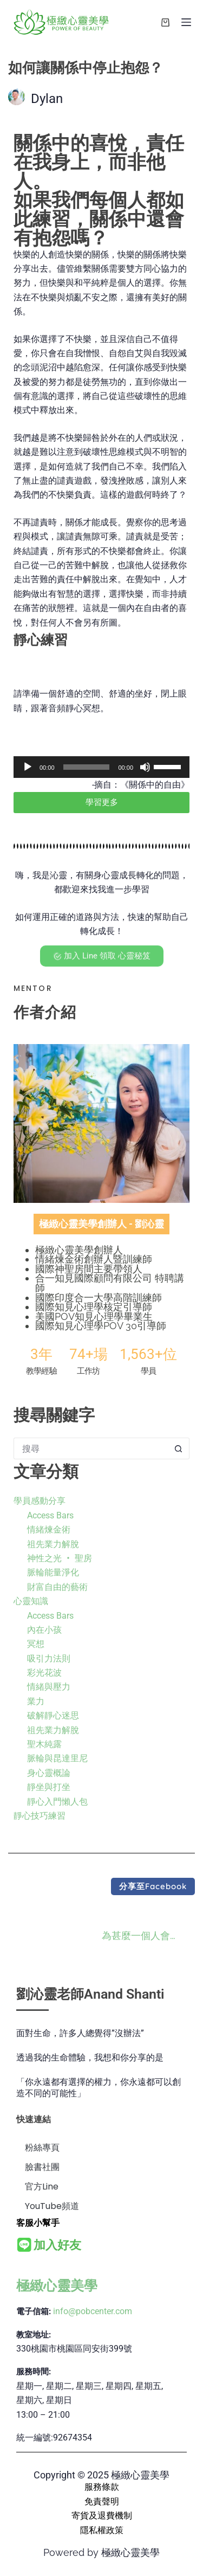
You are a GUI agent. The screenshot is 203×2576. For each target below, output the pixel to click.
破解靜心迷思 (53, 1715)
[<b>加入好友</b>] (24, 2245)
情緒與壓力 (48, 1687)
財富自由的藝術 (57, 1587)
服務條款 (101, 2487)
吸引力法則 (48, 1658)
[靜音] (145, 767)
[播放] (27, 767)
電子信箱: (33, 2311)
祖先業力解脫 (53, 1544)
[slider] (86, 767)
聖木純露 (44, 1744)
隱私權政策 (101, 2530)
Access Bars (50, 1515)
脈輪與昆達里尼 (57, 1758)
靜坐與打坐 (48, 1787)
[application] (101, 767)
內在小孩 (44, 1630)
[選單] (186, 22)
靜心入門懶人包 (57, 1801)
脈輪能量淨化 (53, 1572)
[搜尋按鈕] (178, 1448)
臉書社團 (42, 2167)
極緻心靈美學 (56, 2286)
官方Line (41, 2186)
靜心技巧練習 (40, 1816)
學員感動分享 (40, 1501)
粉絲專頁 (42, 2147)
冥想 (35, 1644)
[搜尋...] (91, 1448)
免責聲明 (101, 2501)
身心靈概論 (48, 1773)
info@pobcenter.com (92, 2311)
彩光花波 (44, 1672)
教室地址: (33, 2335)
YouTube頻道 (52, 2206)
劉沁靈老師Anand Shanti (90, 1994)
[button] (153, 1886)
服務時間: (33, 2372)
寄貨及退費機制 (101, 2515)
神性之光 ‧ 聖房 (59, 1558)
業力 (35, 1701)
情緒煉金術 (48, 1529)
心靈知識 (31, 1601)
